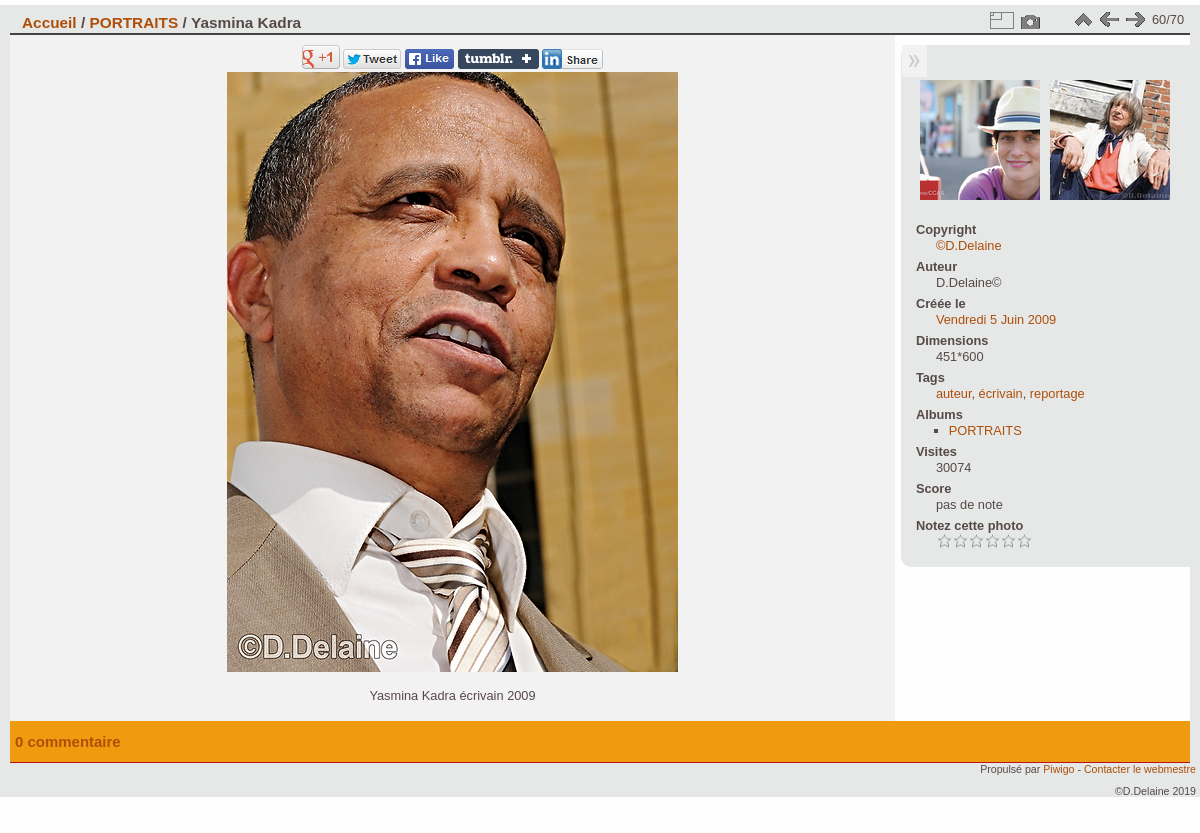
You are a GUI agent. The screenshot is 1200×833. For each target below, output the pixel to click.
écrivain (1001, 393)
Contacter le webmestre (1140, 769)
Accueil (49, 22)
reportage (1057, 393)
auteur (954, 393)
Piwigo (1058, 769)
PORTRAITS (133, 22)
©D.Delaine (969, 245)
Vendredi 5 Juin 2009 (996, 319)
